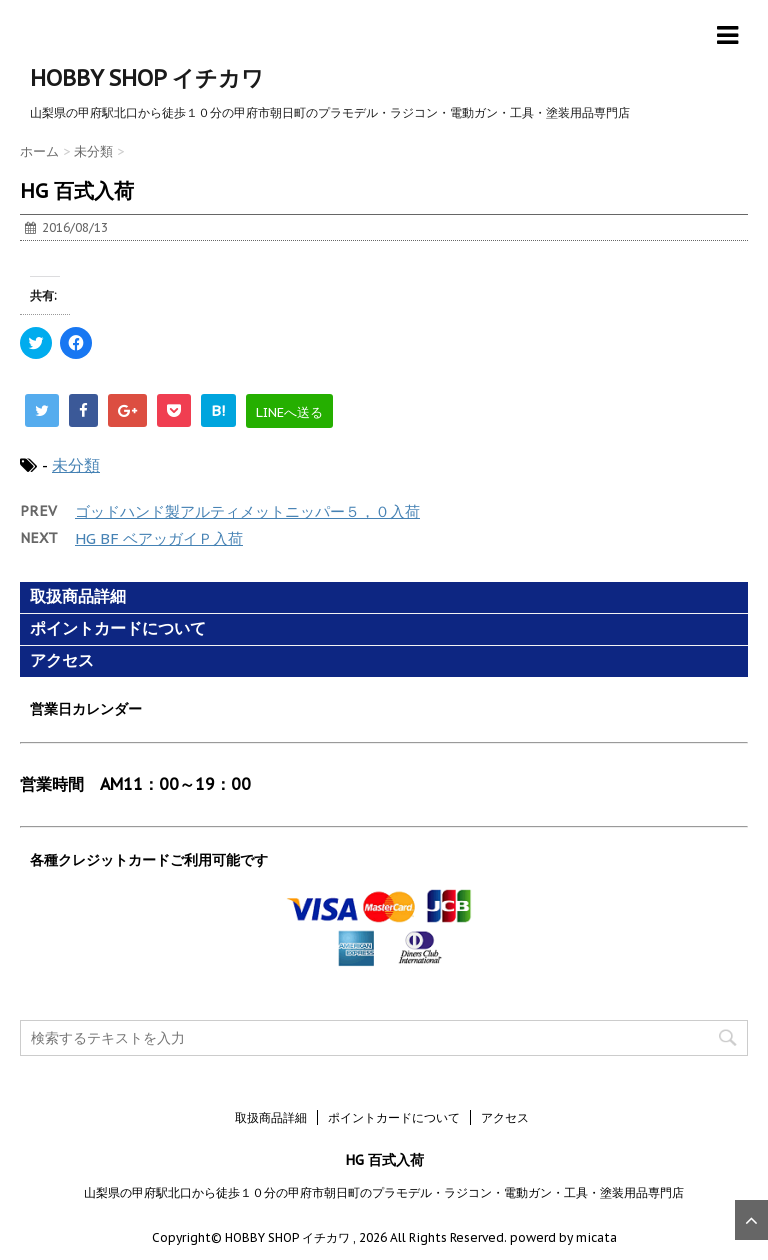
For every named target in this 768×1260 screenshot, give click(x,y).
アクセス (62, 660)
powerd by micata (562, 1237)
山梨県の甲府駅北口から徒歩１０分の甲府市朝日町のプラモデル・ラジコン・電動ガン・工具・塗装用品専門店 (384, 1192)
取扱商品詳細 (78, 596)
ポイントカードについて (118, 628)
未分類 (76, 465)
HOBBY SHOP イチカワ (147, 78)
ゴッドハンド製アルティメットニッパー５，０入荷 (247, 511)
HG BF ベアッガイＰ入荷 (159, 538)
